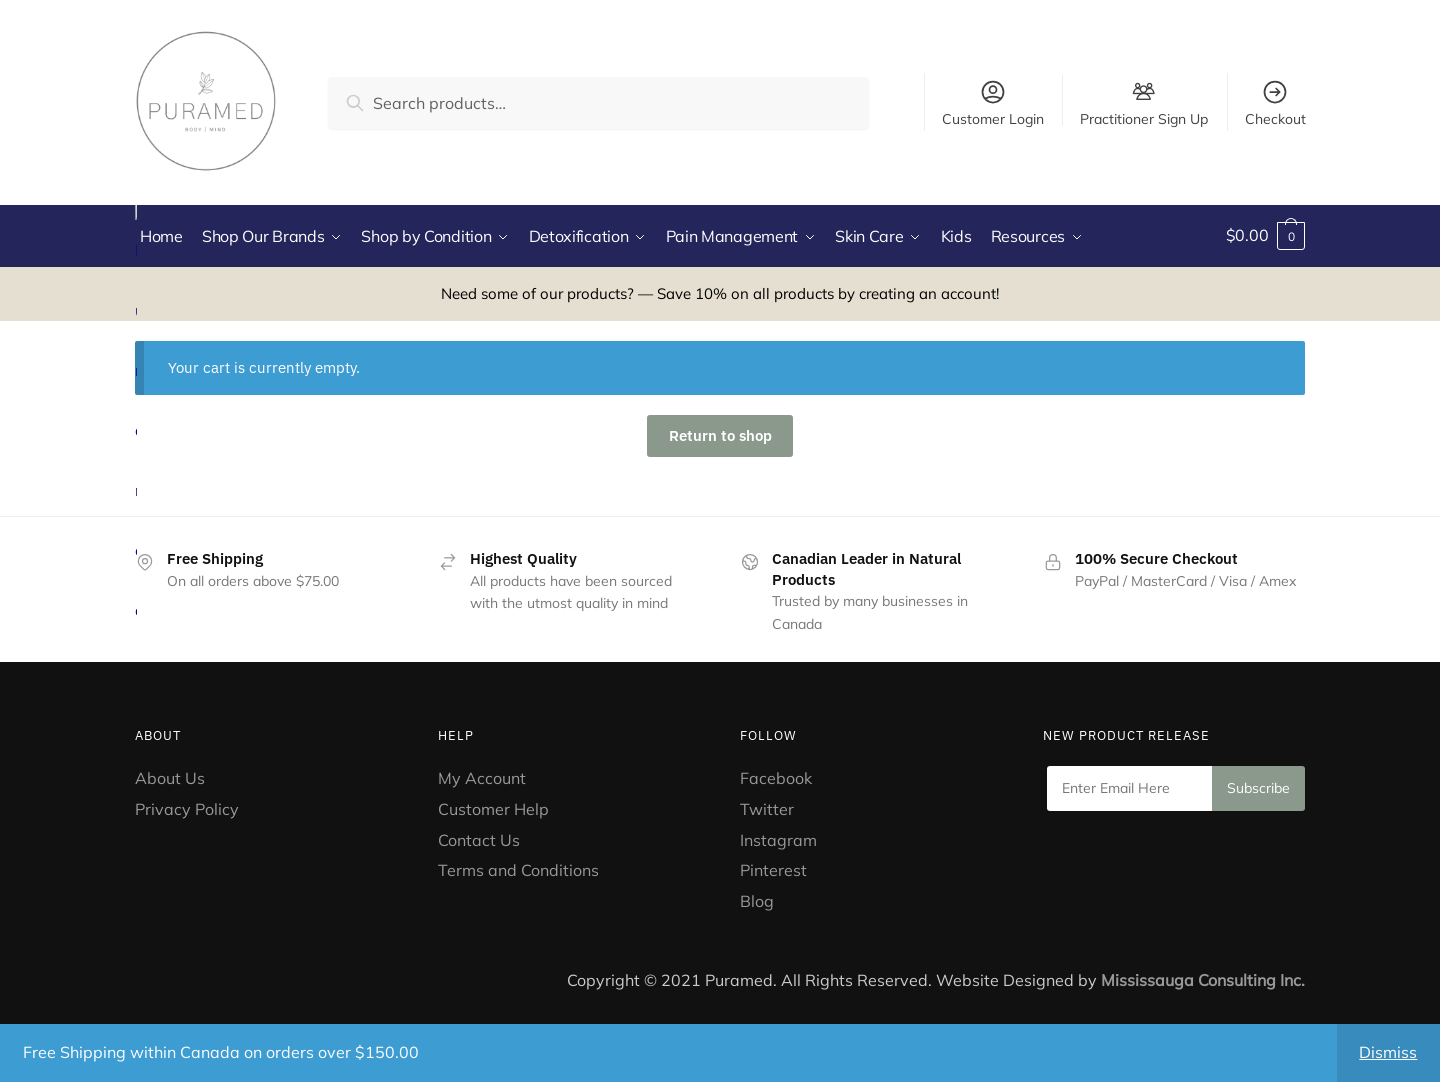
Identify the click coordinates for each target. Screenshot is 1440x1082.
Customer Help (493, 807)
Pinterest (775, 869)
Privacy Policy (187, 807)
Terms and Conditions (518, 869)
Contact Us (479, 838)
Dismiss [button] (1388, 1052)
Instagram (778, 838)
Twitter (767, 807)
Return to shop (720, 434)
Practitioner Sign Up (1144, 118)
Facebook (776, 776)
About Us (170, 776)
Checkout (1275, 103)
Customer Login (993, 103)
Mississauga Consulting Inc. (1203, 979)
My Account (482, 776)
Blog (757, 900)
